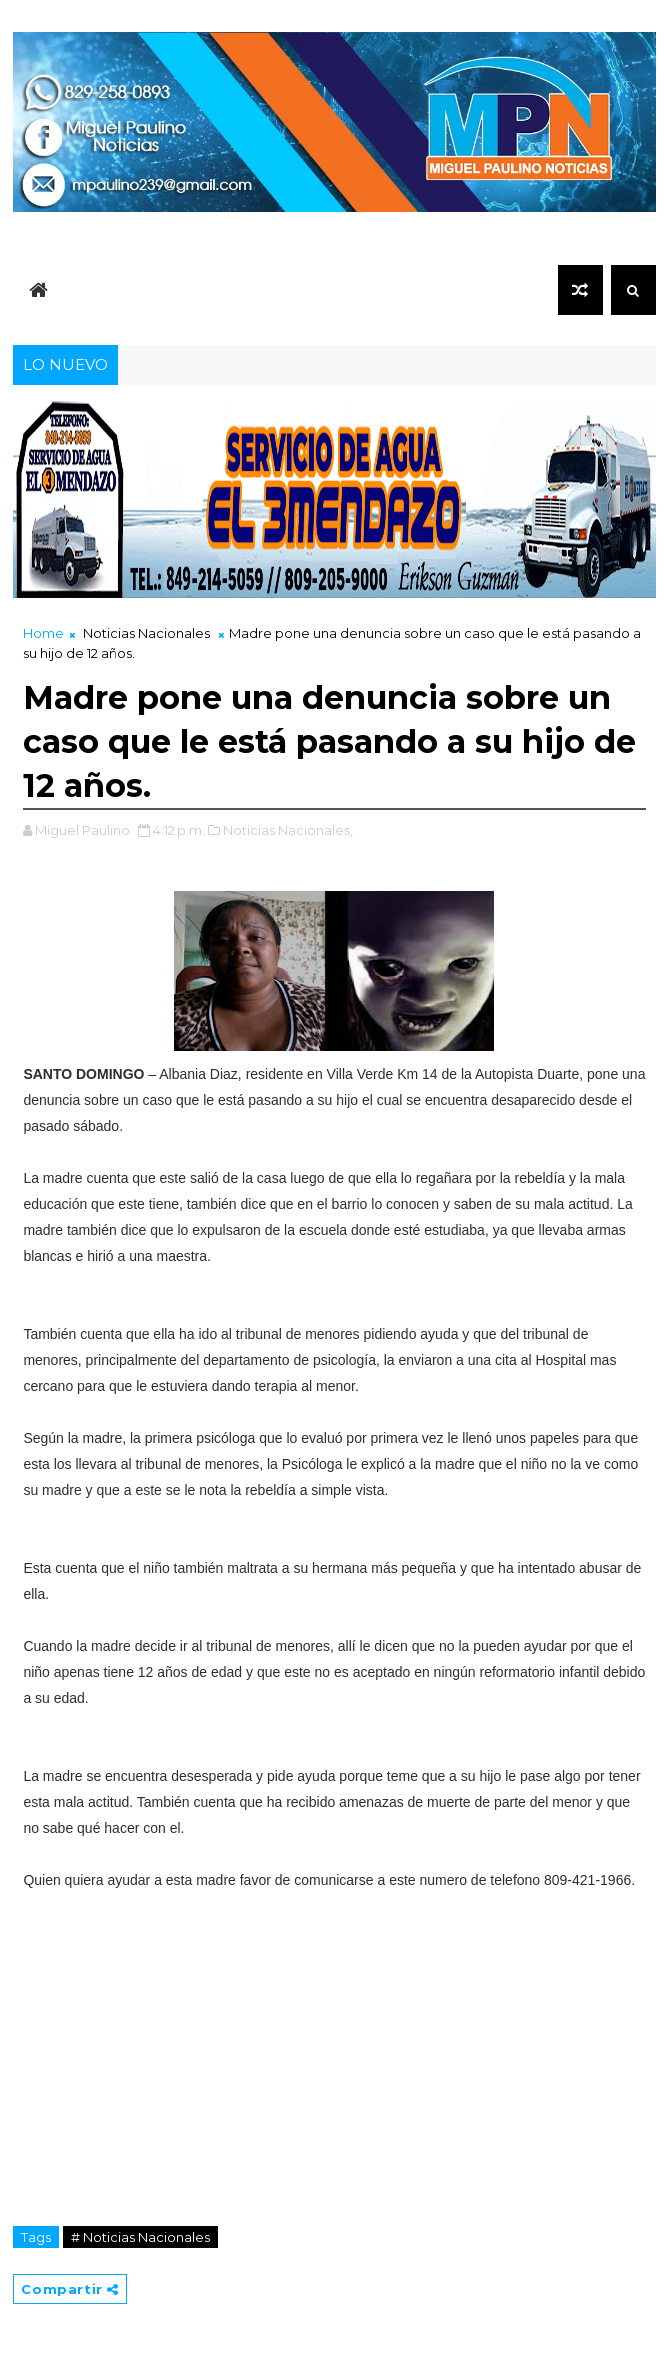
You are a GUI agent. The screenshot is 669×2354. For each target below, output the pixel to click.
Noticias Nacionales (146, 633)
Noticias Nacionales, (288, 830)
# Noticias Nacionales (140, 2237)
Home (43, 633)
